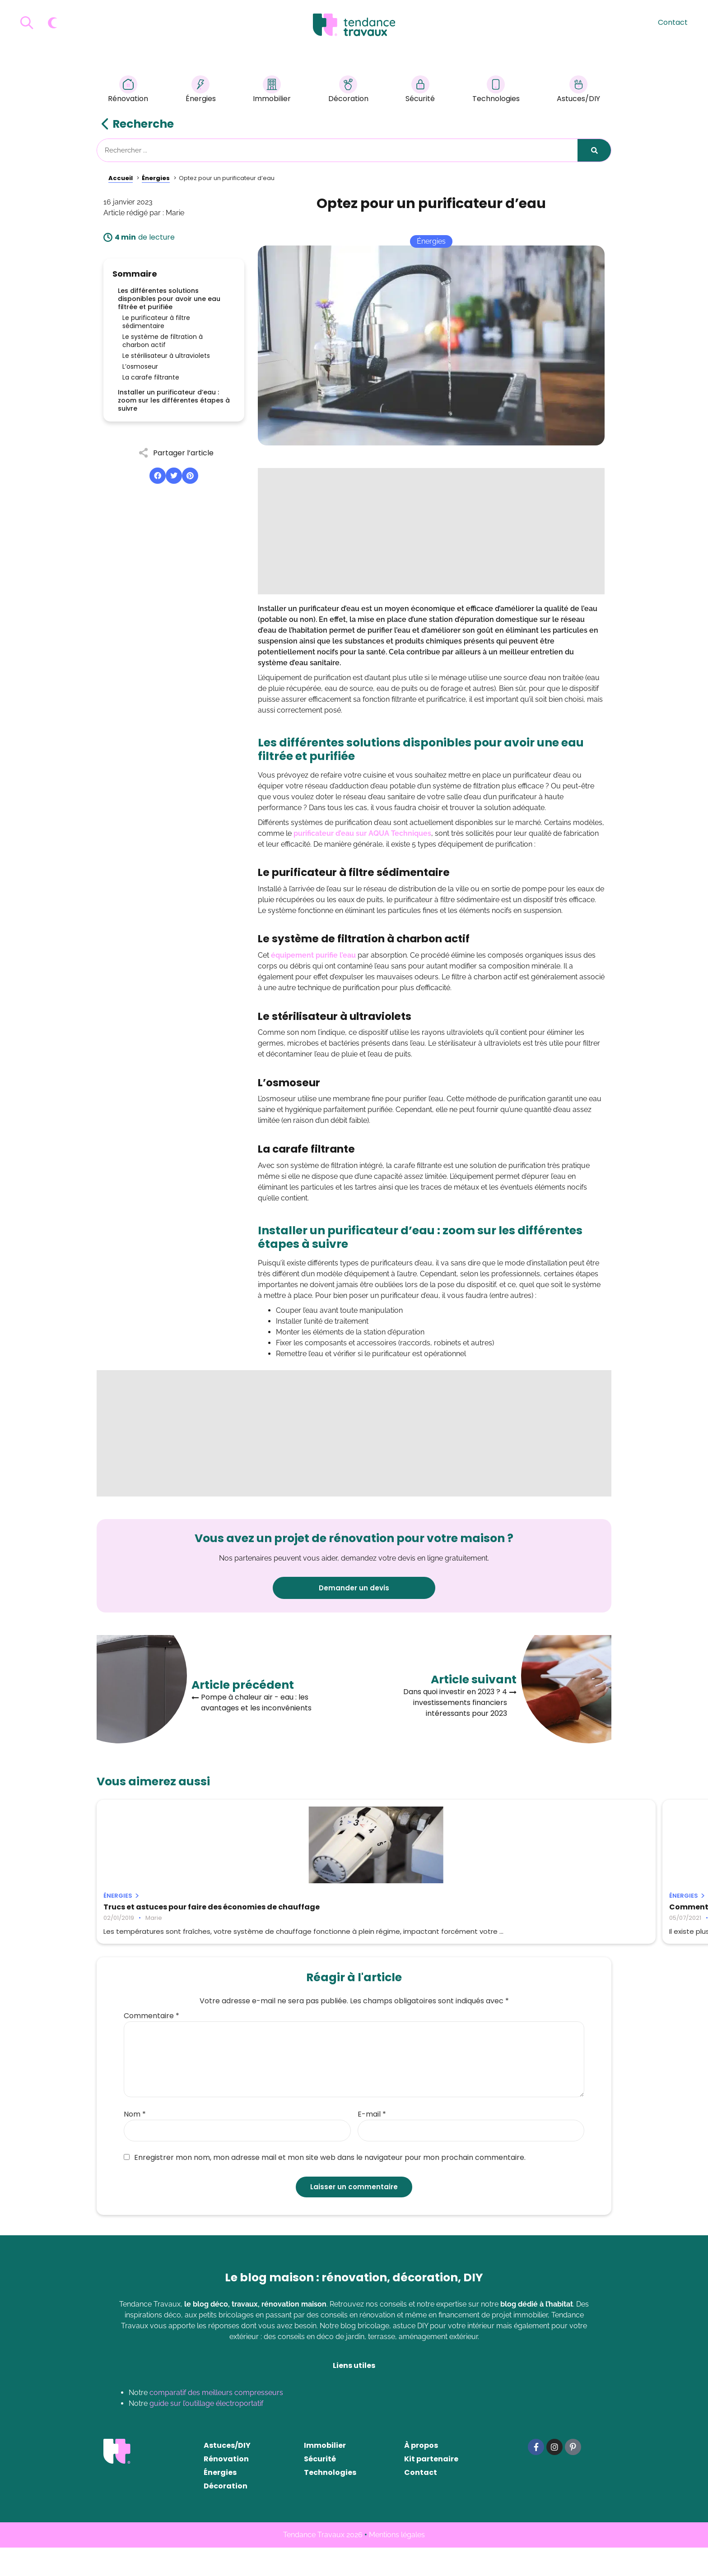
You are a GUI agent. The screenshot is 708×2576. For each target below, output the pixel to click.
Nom (135, 2142)
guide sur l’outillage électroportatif (206, 2432)
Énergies (201, 90)
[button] (157, 476)
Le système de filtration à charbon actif (162, 341)
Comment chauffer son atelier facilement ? (335, 1911)
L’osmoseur (140, 366)
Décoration (348, 90)
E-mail (372, 2142)
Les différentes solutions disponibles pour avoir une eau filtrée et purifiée (169, 299)
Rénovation (128, 90)
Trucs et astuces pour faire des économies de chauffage (162, 1911)
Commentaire (151, 2044)
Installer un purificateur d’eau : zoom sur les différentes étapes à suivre (174, 400)
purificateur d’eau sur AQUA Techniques (362, 833)
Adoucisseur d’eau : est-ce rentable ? (522, 1907)
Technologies (496, 90)
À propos (421, 2474)
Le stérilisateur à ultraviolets (166, 356)
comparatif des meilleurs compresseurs (216, 2421)
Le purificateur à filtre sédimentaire (156, 322)
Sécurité (420, 90)
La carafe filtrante (150, 377)
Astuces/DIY (578, 90)
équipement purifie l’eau (313, 955)
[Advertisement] (431, 531)
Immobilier (272, 90)
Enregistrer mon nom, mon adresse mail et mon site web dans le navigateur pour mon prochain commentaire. (325, 2186)
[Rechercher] (594, 150)
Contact (673, 22)
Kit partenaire (431, 2487)
